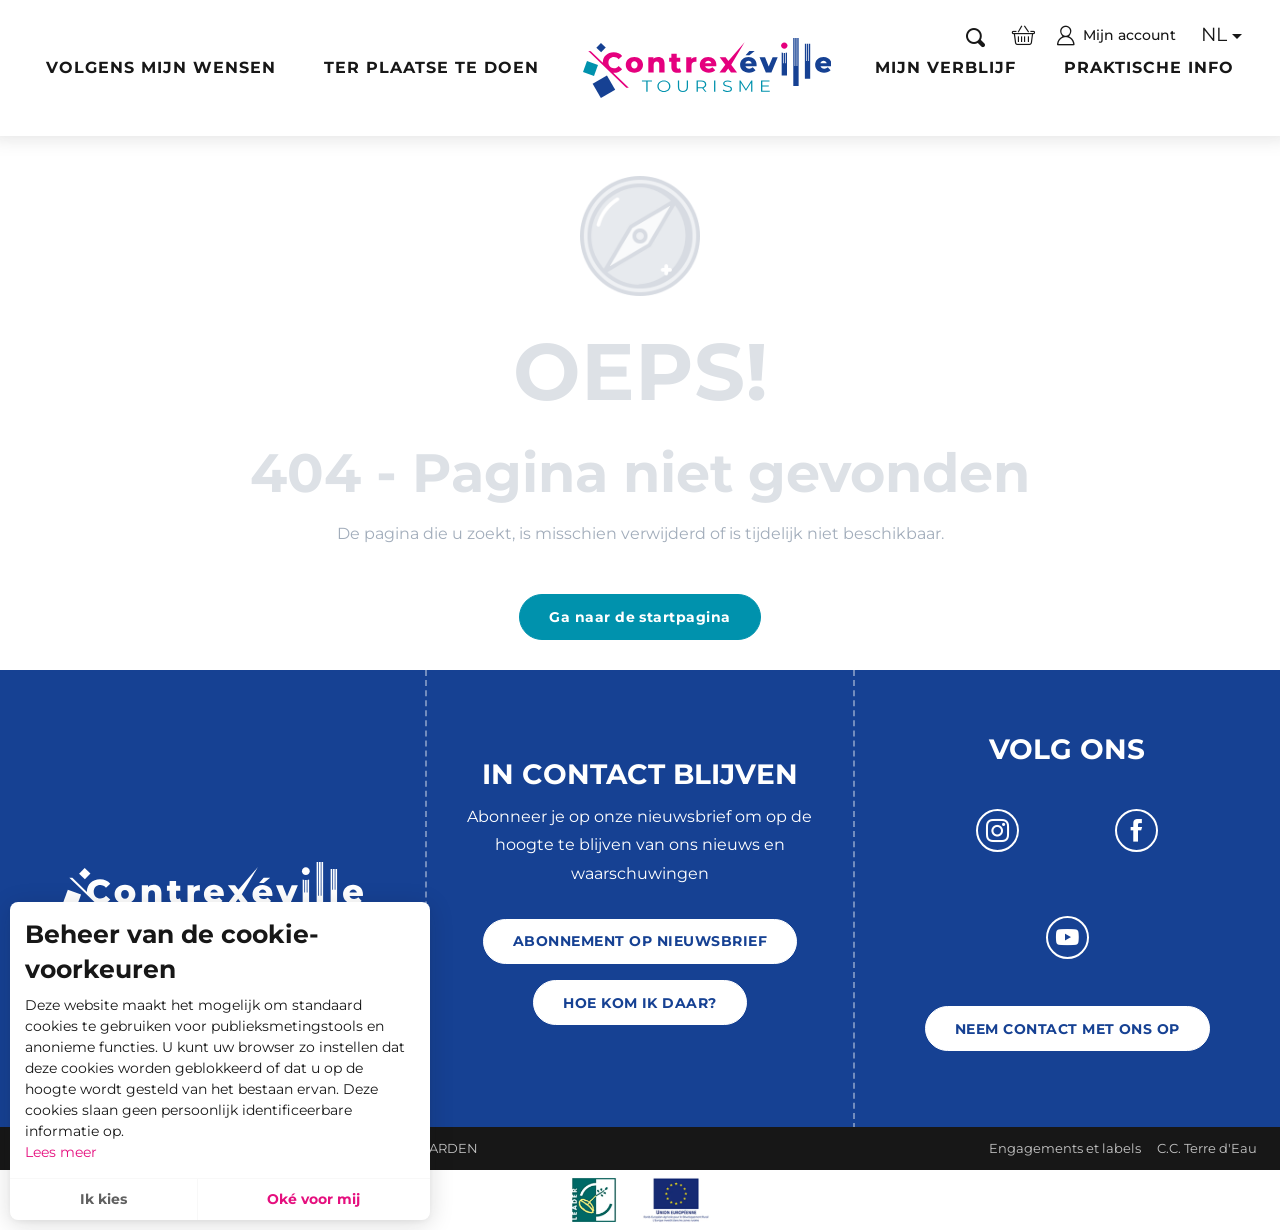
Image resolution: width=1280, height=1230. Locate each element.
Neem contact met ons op (1067, 1029)
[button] (975, 35)
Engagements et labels (1065, 1148)
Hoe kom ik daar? (640, 1003)
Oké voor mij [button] (313, 1199)
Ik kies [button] (103, 1199)
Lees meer (61, 1152)
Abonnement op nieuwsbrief (640, 941)
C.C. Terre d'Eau (1207, 1148)
